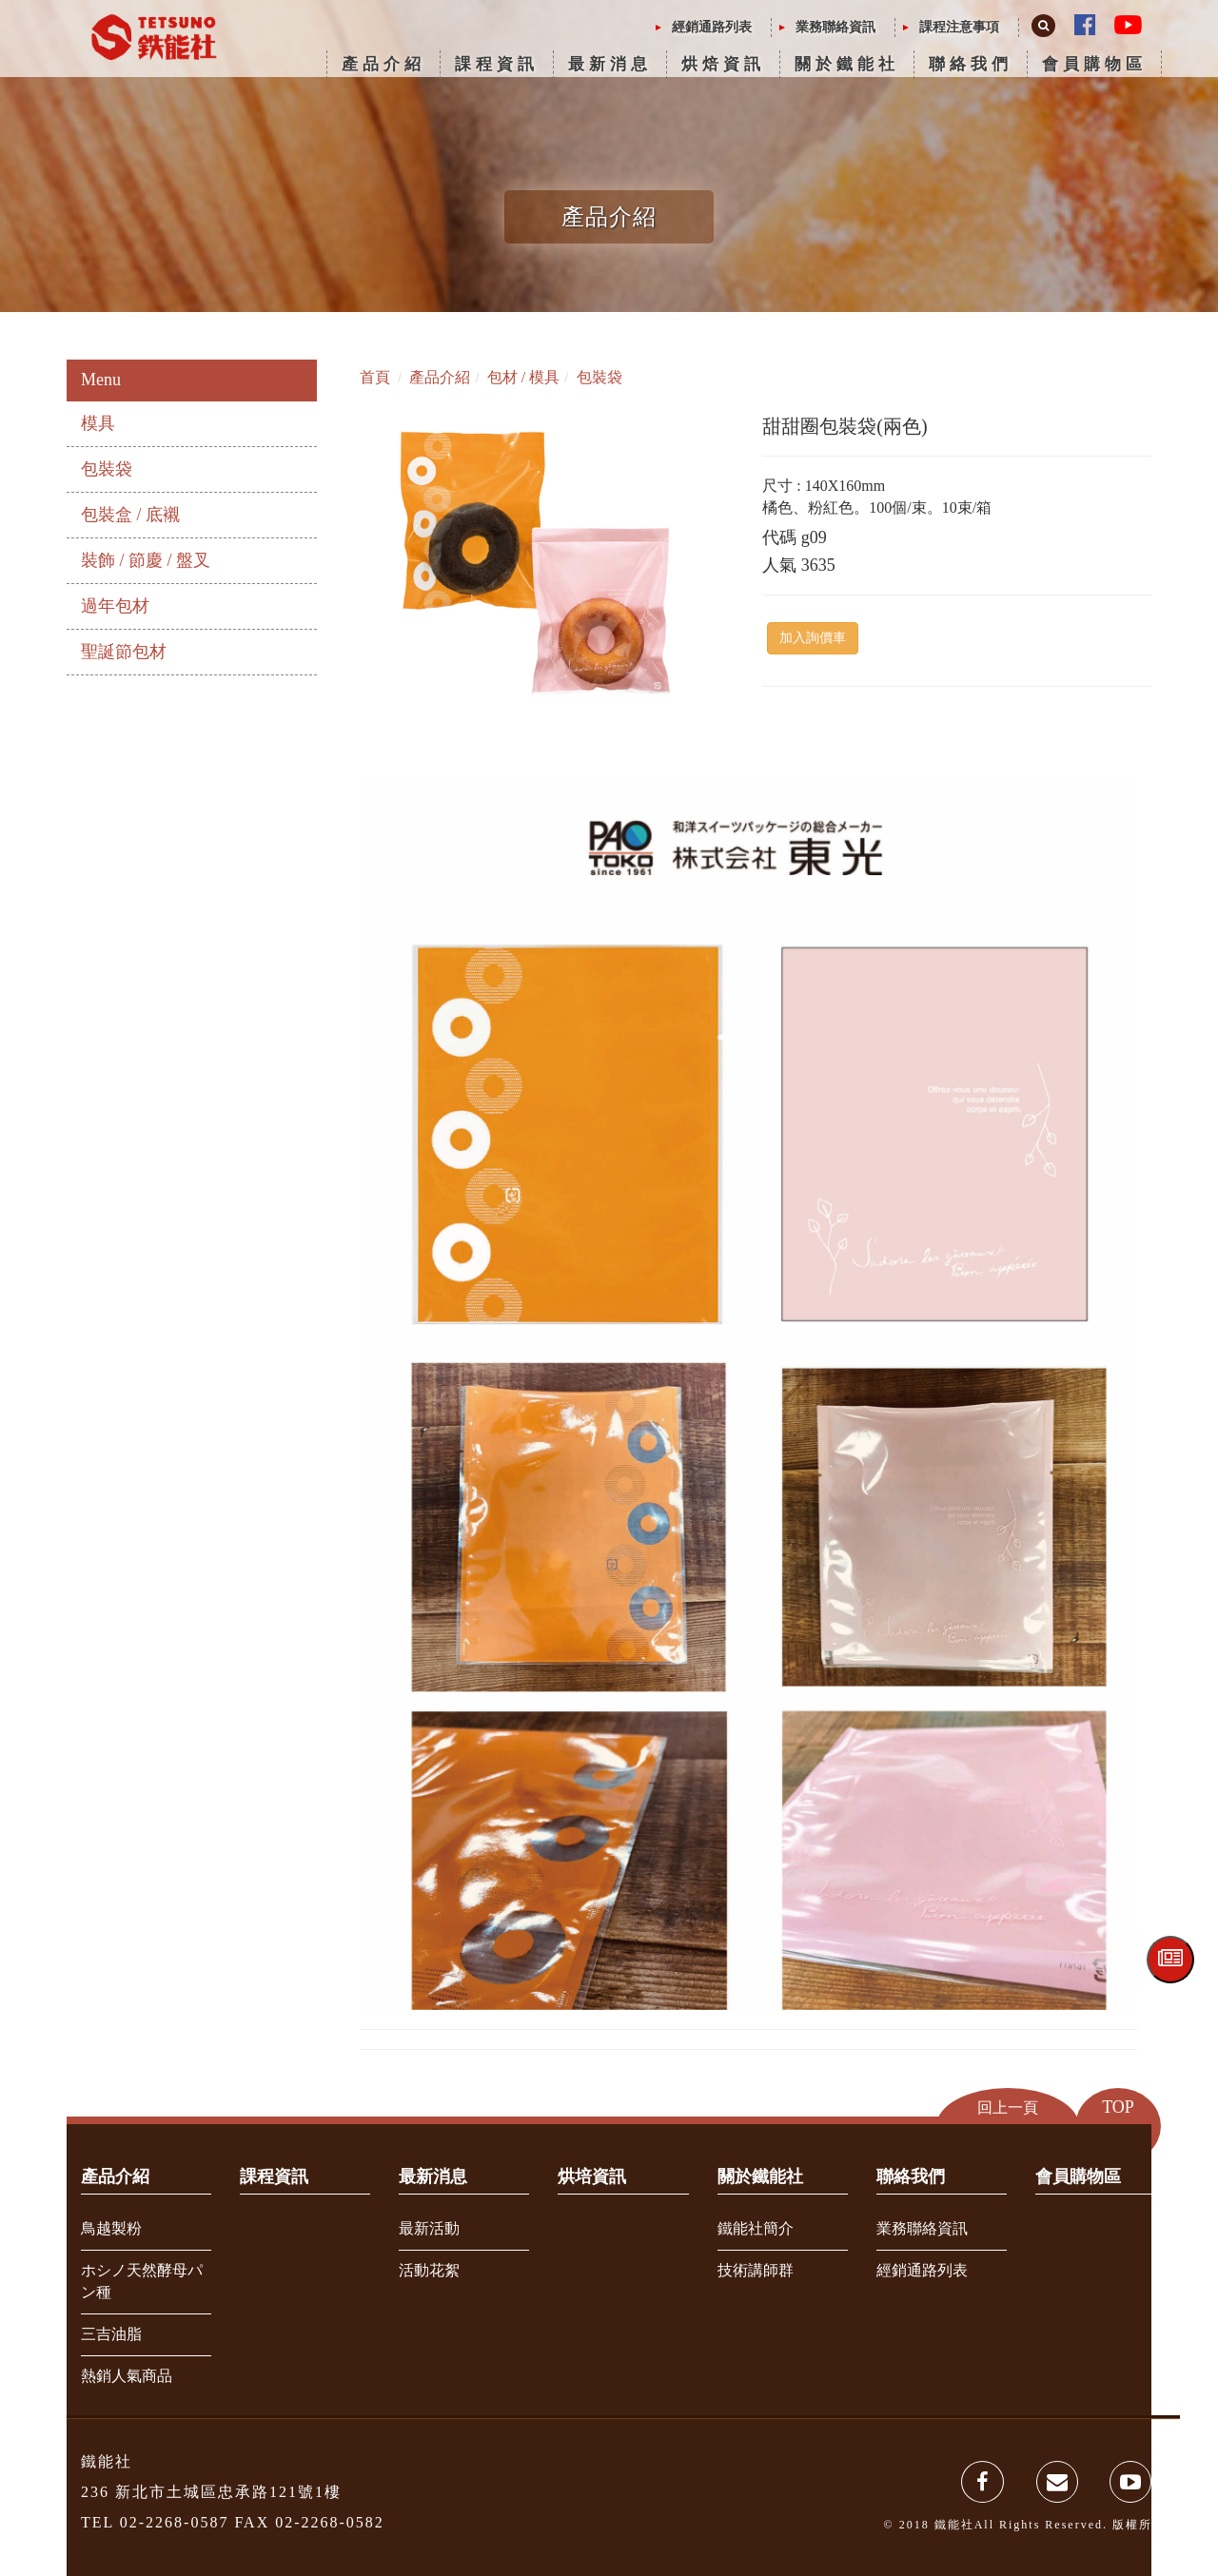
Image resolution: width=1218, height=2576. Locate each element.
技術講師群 (755, 2270)
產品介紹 (383, 64)
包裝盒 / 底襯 (130, 514)
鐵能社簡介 (755, 2228)
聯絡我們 (970, 64)
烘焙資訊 (723, 64)
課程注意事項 (959, 27)
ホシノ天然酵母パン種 (142, 2281)
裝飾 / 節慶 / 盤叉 (145, 560)
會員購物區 (1094, 64)
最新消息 (610, 64)
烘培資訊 (592, 2176)
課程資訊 (497, 64)
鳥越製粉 (111, 2228)
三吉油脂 (111, 2334)
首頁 (375, 377)
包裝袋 (106, 468)
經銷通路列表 (712, 27)
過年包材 (115, 605)
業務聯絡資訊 (835, 27)
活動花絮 (429, 2270)
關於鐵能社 (847, 64)
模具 (98, 423)
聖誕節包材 (124, 651)
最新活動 (429, 2228)
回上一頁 (1007, 2107)
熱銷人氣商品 (126, 2376)
